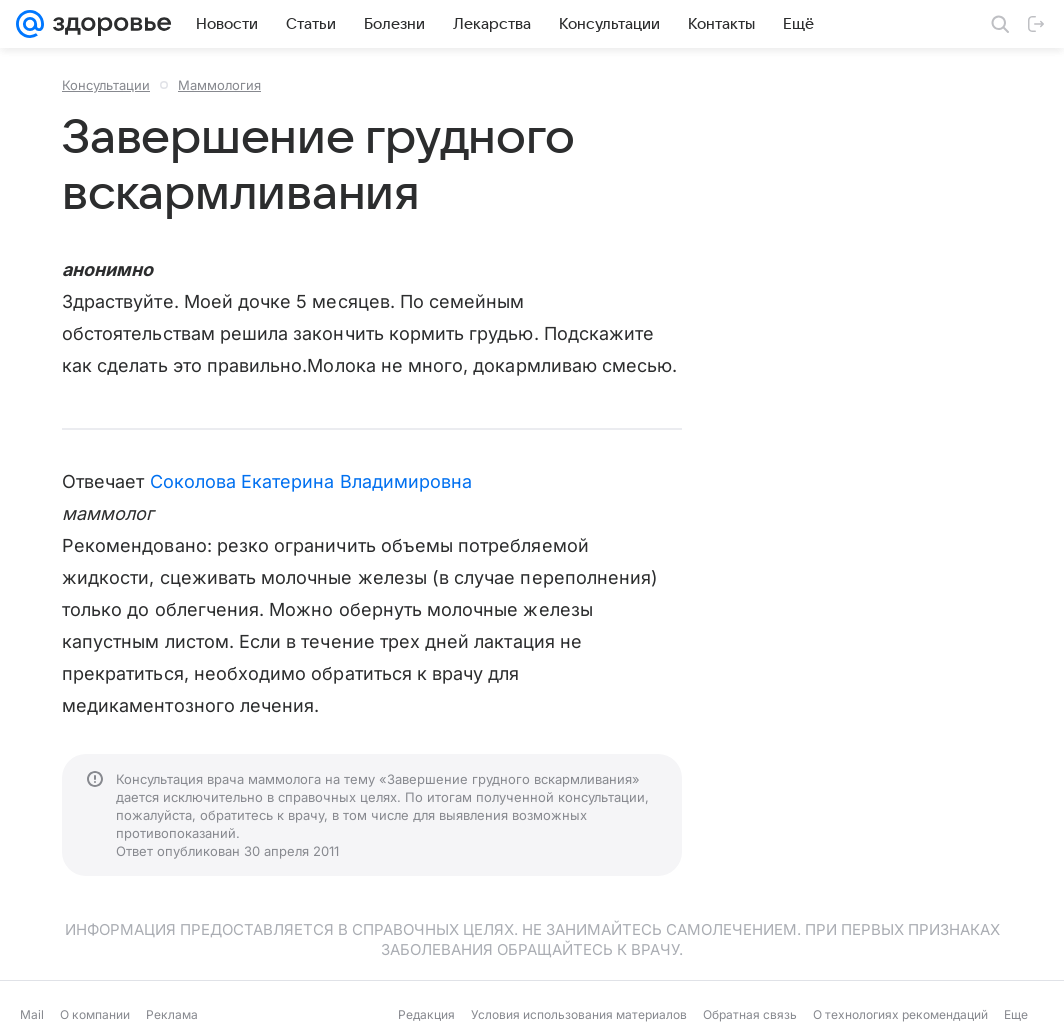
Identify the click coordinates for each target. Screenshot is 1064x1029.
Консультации (106, 85)
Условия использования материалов (579, 1014)
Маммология (219, 85)
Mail (32, 1014)
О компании (95, 1014)
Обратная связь (750, 1014)
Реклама (172, 1014)
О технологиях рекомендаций (900, 1014)
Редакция (426, 1014)
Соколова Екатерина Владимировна (311, 481)
